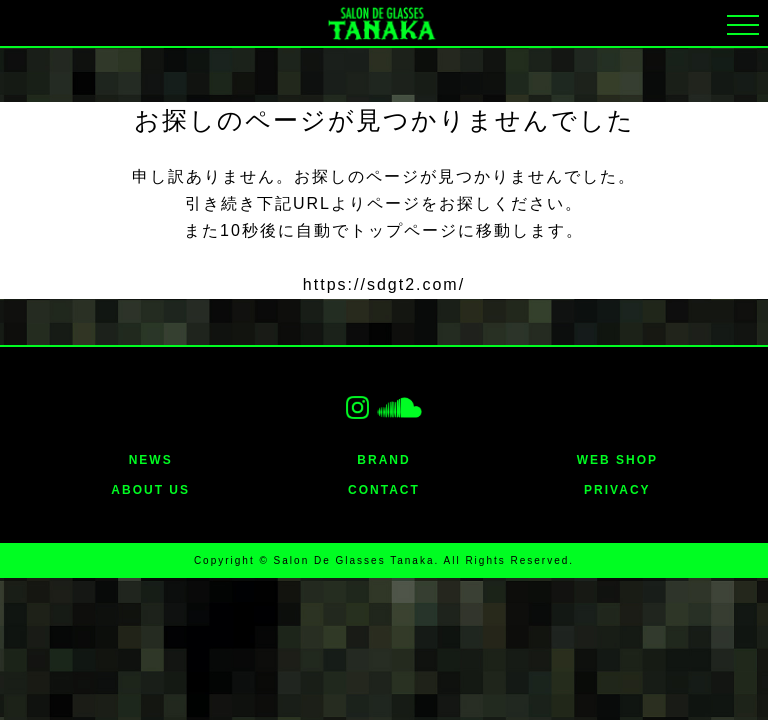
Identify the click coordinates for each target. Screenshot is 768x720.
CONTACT (384, 490)
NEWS (151, 460)
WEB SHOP (617, 460)
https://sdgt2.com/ (384, 284)
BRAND (383, 460)
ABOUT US (150, 490)
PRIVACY (617, 490)
